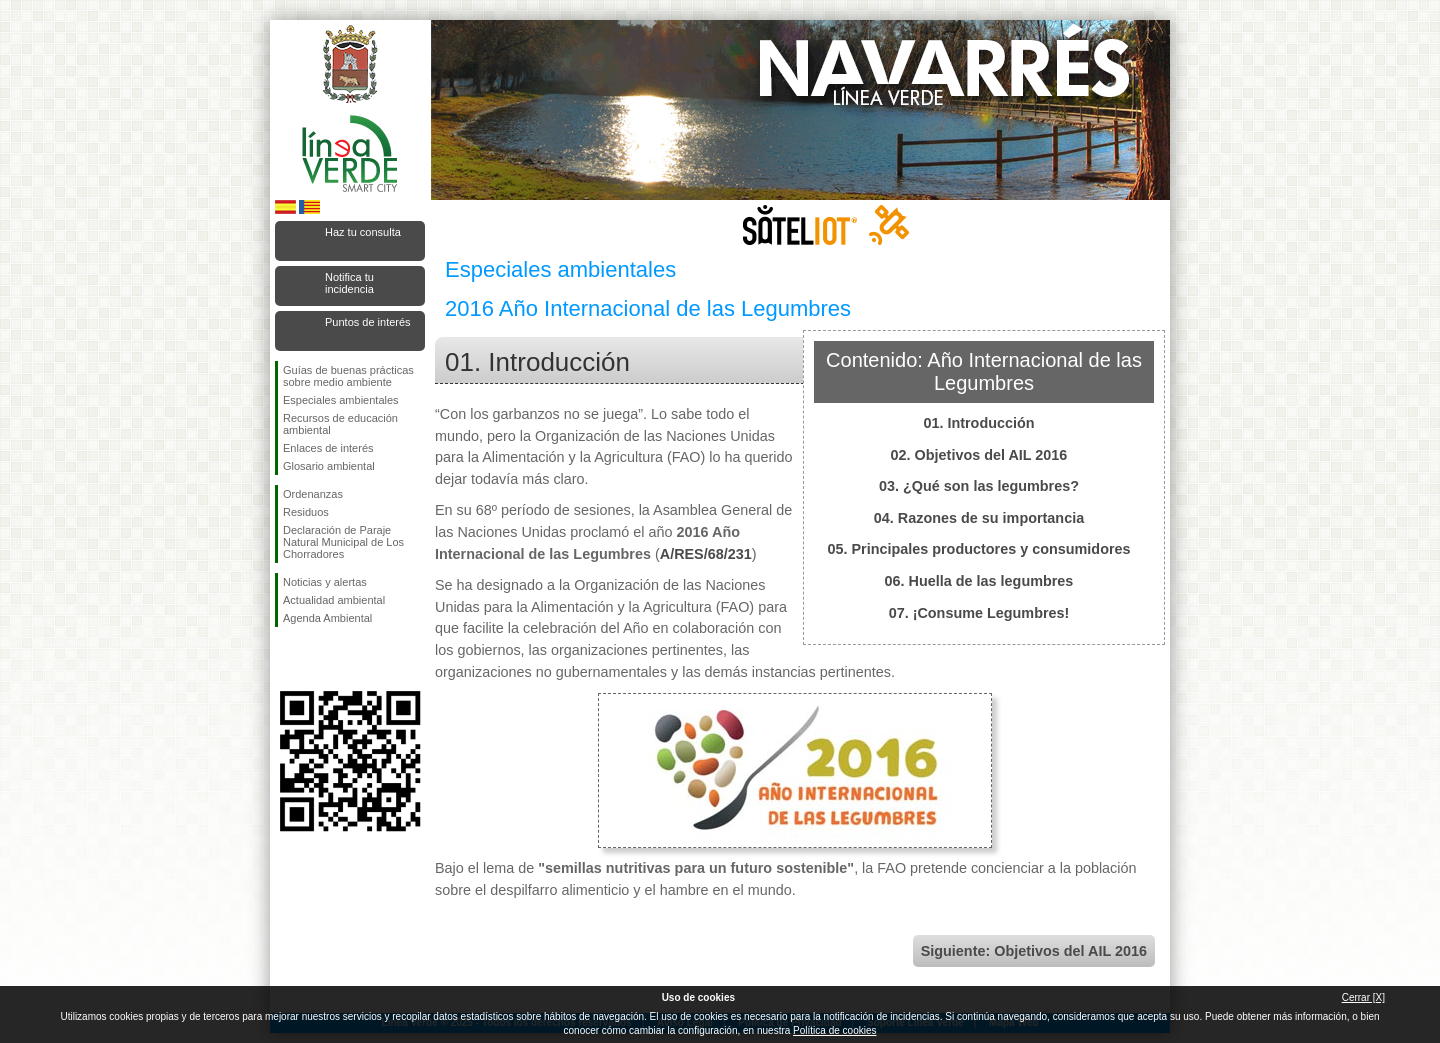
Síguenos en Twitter (320, 659)
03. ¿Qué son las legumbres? (979, 486)
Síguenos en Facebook (287, 659)
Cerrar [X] (1363, 997)
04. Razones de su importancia (979, 518)
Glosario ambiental (329, 466)
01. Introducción (978, 423)
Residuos (306, 512)
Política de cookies (834, 1030)
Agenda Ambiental (327, 618)
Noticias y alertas (325, 582)
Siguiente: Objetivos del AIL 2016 (1034, 951)
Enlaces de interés (328, 448)
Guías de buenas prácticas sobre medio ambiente (348, 376)
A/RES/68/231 (706, 554)
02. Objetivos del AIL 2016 (979, 455)
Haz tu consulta (363, 232)
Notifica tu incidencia (349, 283)
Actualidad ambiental (334, 600)
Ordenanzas (313, 494)
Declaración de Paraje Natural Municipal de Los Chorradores (343, 542)
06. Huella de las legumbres (979, 581)
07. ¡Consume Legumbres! (979, 613)
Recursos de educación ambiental (340, 424)
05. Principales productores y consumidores (978, 549)
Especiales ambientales (341, 400)
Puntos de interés (368, 322)
